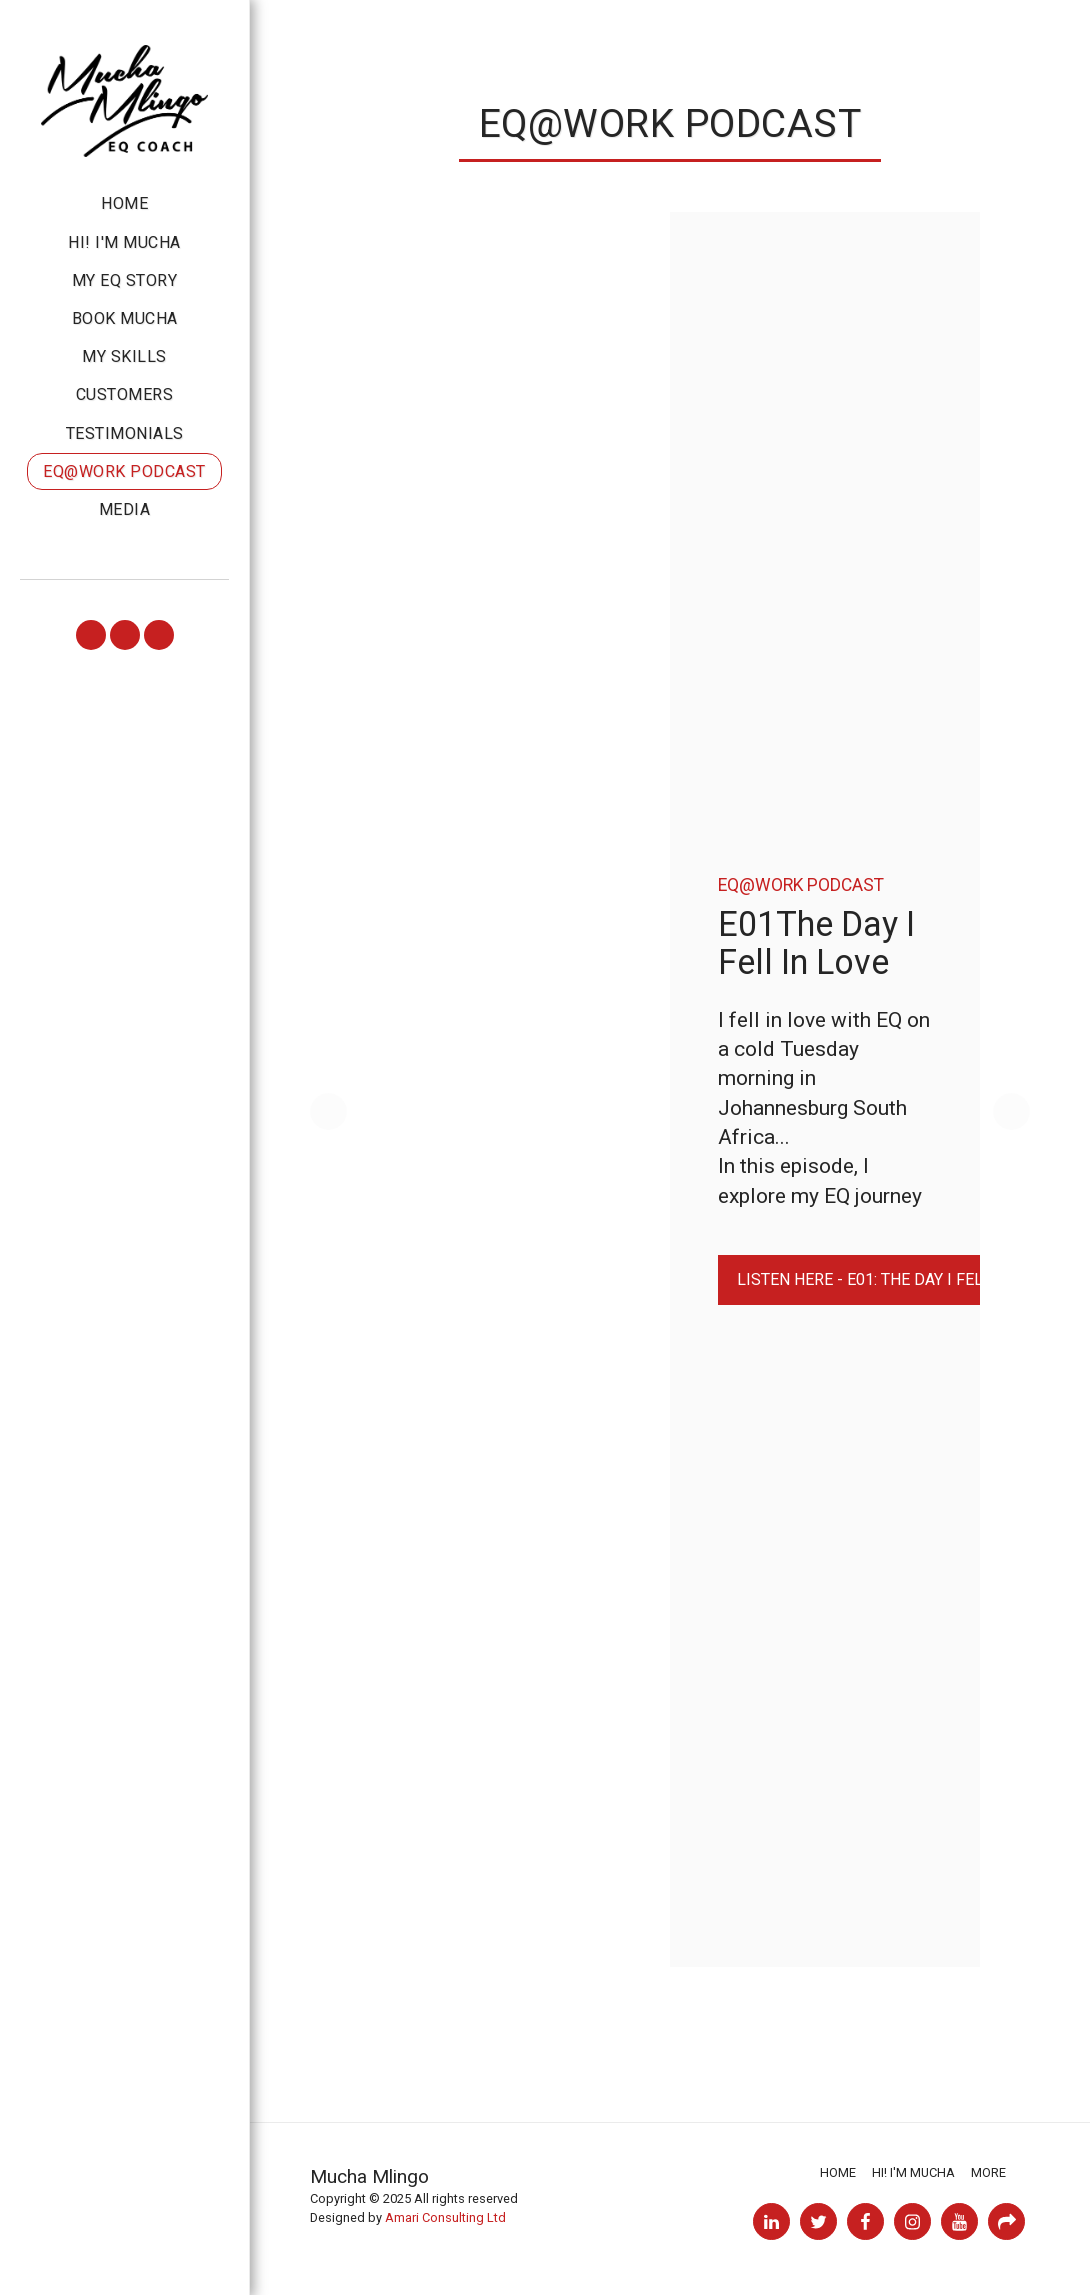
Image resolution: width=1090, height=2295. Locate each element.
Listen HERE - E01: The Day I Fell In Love (895, 1279)
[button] (91, 635)
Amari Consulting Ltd (445, 2217)
